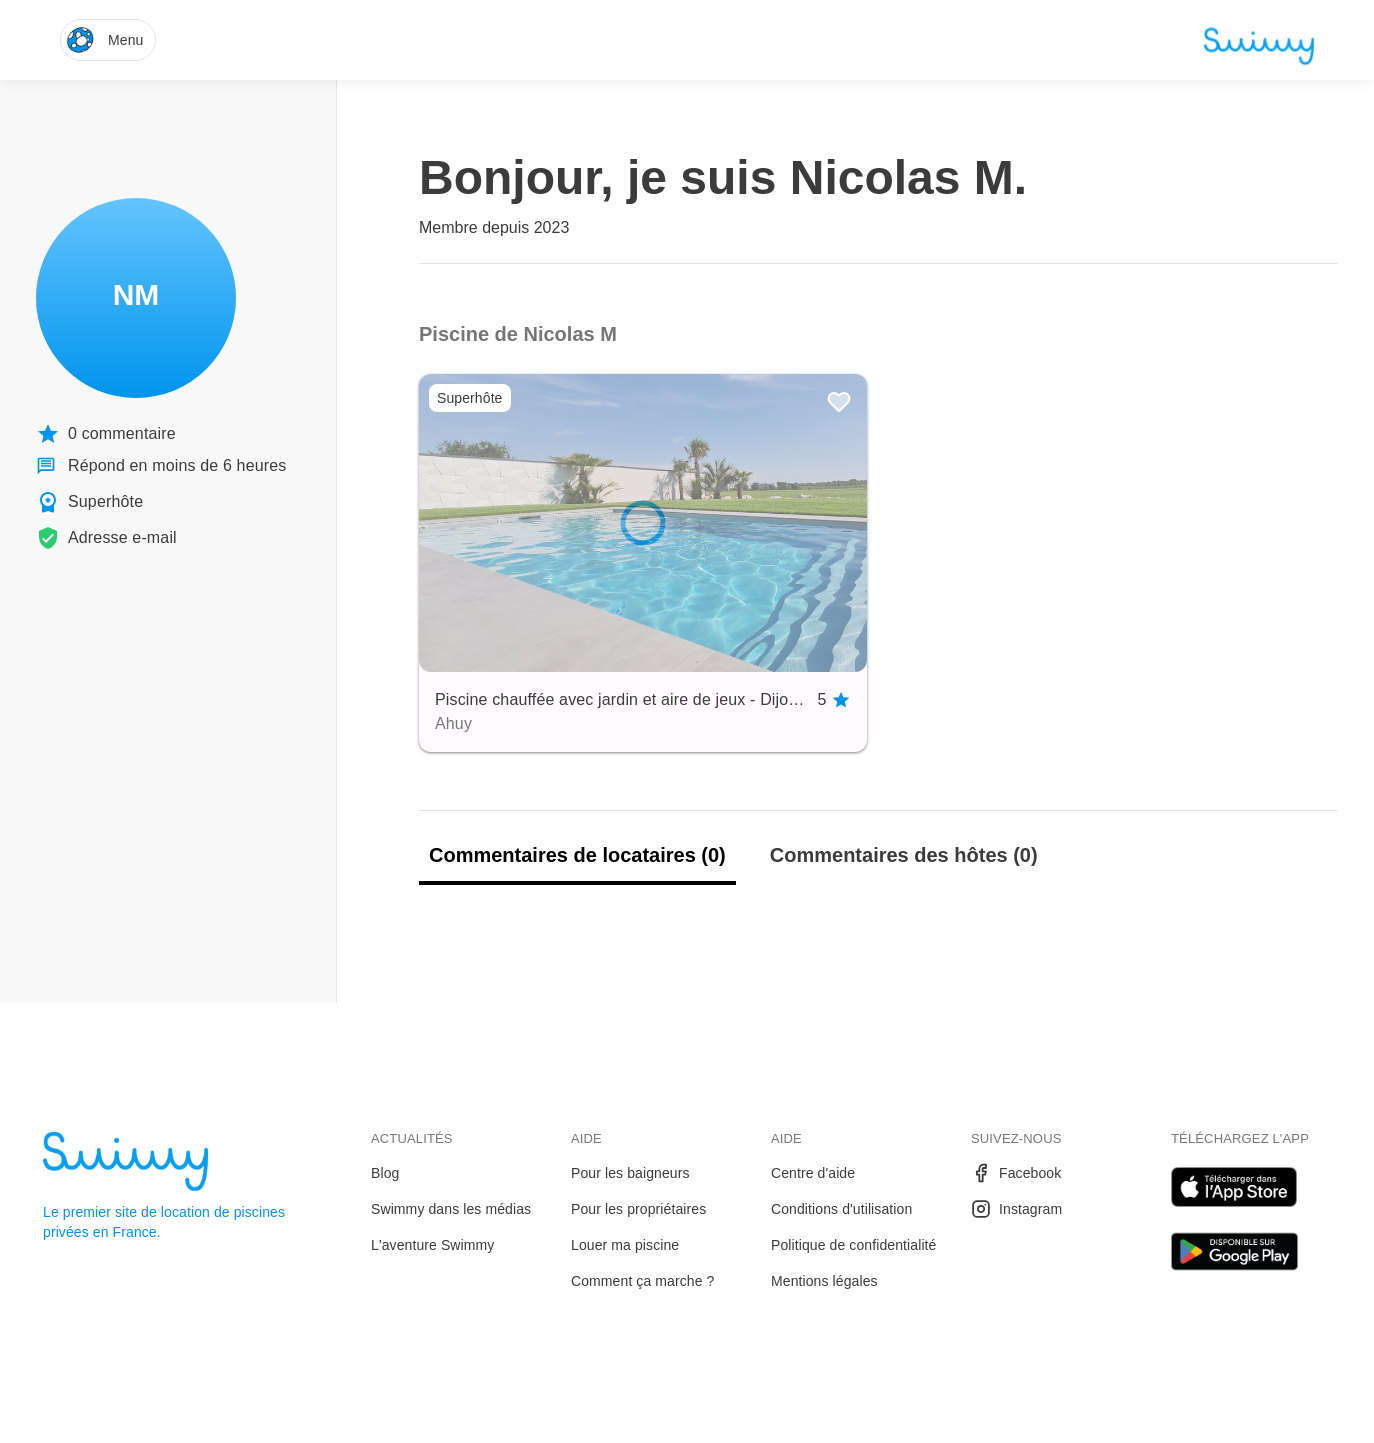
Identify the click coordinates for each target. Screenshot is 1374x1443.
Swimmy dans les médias (451, 1209)
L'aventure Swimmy (432, 1245)
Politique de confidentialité (853, 1245)
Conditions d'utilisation (841, 1209)
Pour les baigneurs (630, 1173)
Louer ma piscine (625, 1245)
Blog (385, 1173)
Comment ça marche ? (643, 1281)
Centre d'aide (813, 1173)
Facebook (1016, 1173)
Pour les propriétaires (638, 1209)
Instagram (1016, 1209)
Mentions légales (824, 1281)
